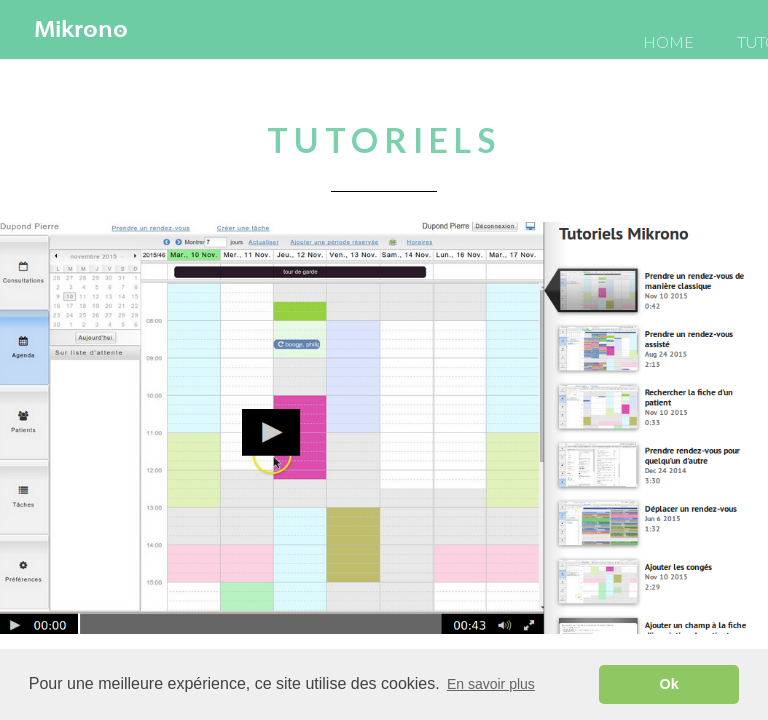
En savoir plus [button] (491, 684)
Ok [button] (669, 684)
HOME (668, 41)
